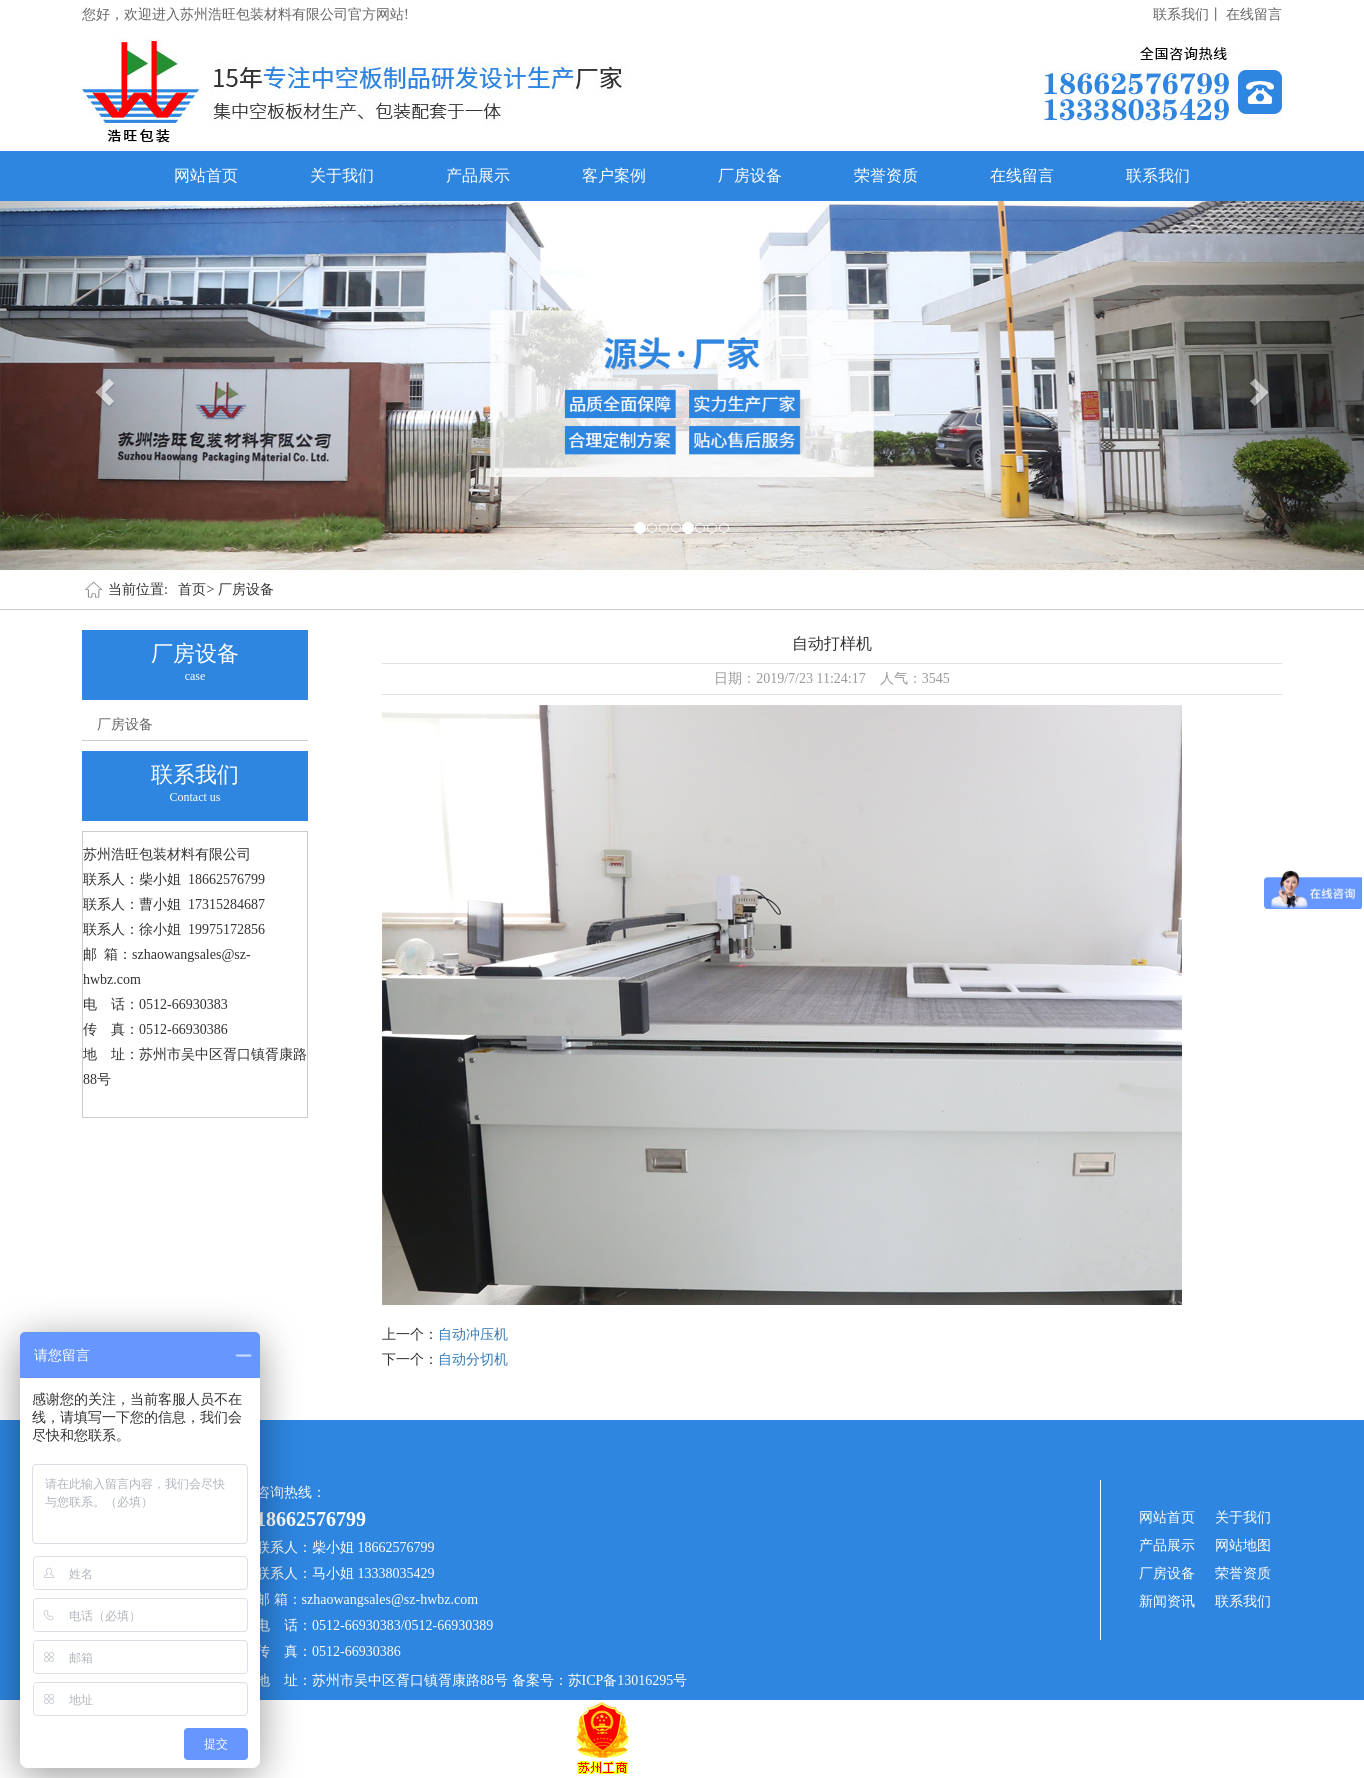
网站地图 (1243, 1545)
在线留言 (1254, 14)
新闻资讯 (1167, 1601)
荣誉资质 (886, 175)
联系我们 (1158, 175)
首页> (196, 589)
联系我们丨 (1188, 14)
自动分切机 (473, 1359)
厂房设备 (750, 175)
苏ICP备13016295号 (628, 1680)
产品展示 (478, 175)
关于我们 (342, 175)
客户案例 (614, 175)
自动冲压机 (473, 1334)
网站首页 (206, 175)
